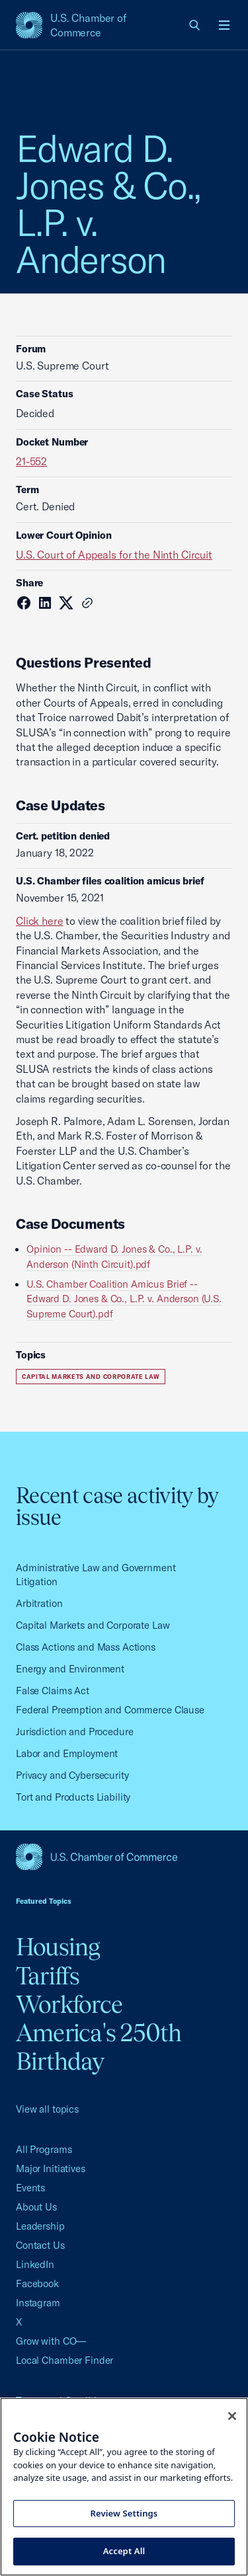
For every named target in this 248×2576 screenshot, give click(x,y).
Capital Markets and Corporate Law (90, 1376)
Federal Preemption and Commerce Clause (110, 1709)
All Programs (43, 2149)
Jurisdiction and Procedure (75, 1731)
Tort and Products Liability (73, 1797)
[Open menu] (224, 25)
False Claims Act (52, 1690)
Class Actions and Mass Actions (85, 1647)
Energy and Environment (70, 1668)
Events (30, 2187)
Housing (58, 1947)
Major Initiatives (50, 2168)
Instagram (38, 2302)
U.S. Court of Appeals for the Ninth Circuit (114, 554)
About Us (36, 2207)
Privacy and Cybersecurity (72, 1775)
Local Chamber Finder (64, 2360)
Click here (39, 920)
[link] (195, 25)
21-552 (31, 461)
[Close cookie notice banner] (232, 2416)
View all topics (47, 2109)
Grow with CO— (51, 2341)
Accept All (124, 2551)
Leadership (40, 2226)
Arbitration (39, 1603)
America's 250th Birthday (99, 2047)
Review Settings (124, 2513)
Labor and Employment (67, 1753)
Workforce (69, 2004)
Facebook (37, 2283)
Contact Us (40, 2245)
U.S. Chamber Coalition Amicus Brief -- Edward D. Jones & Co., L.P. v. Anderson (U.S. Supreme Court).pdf (124, 1299)
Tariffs (48, 1976)
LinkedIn (35, 2264)
